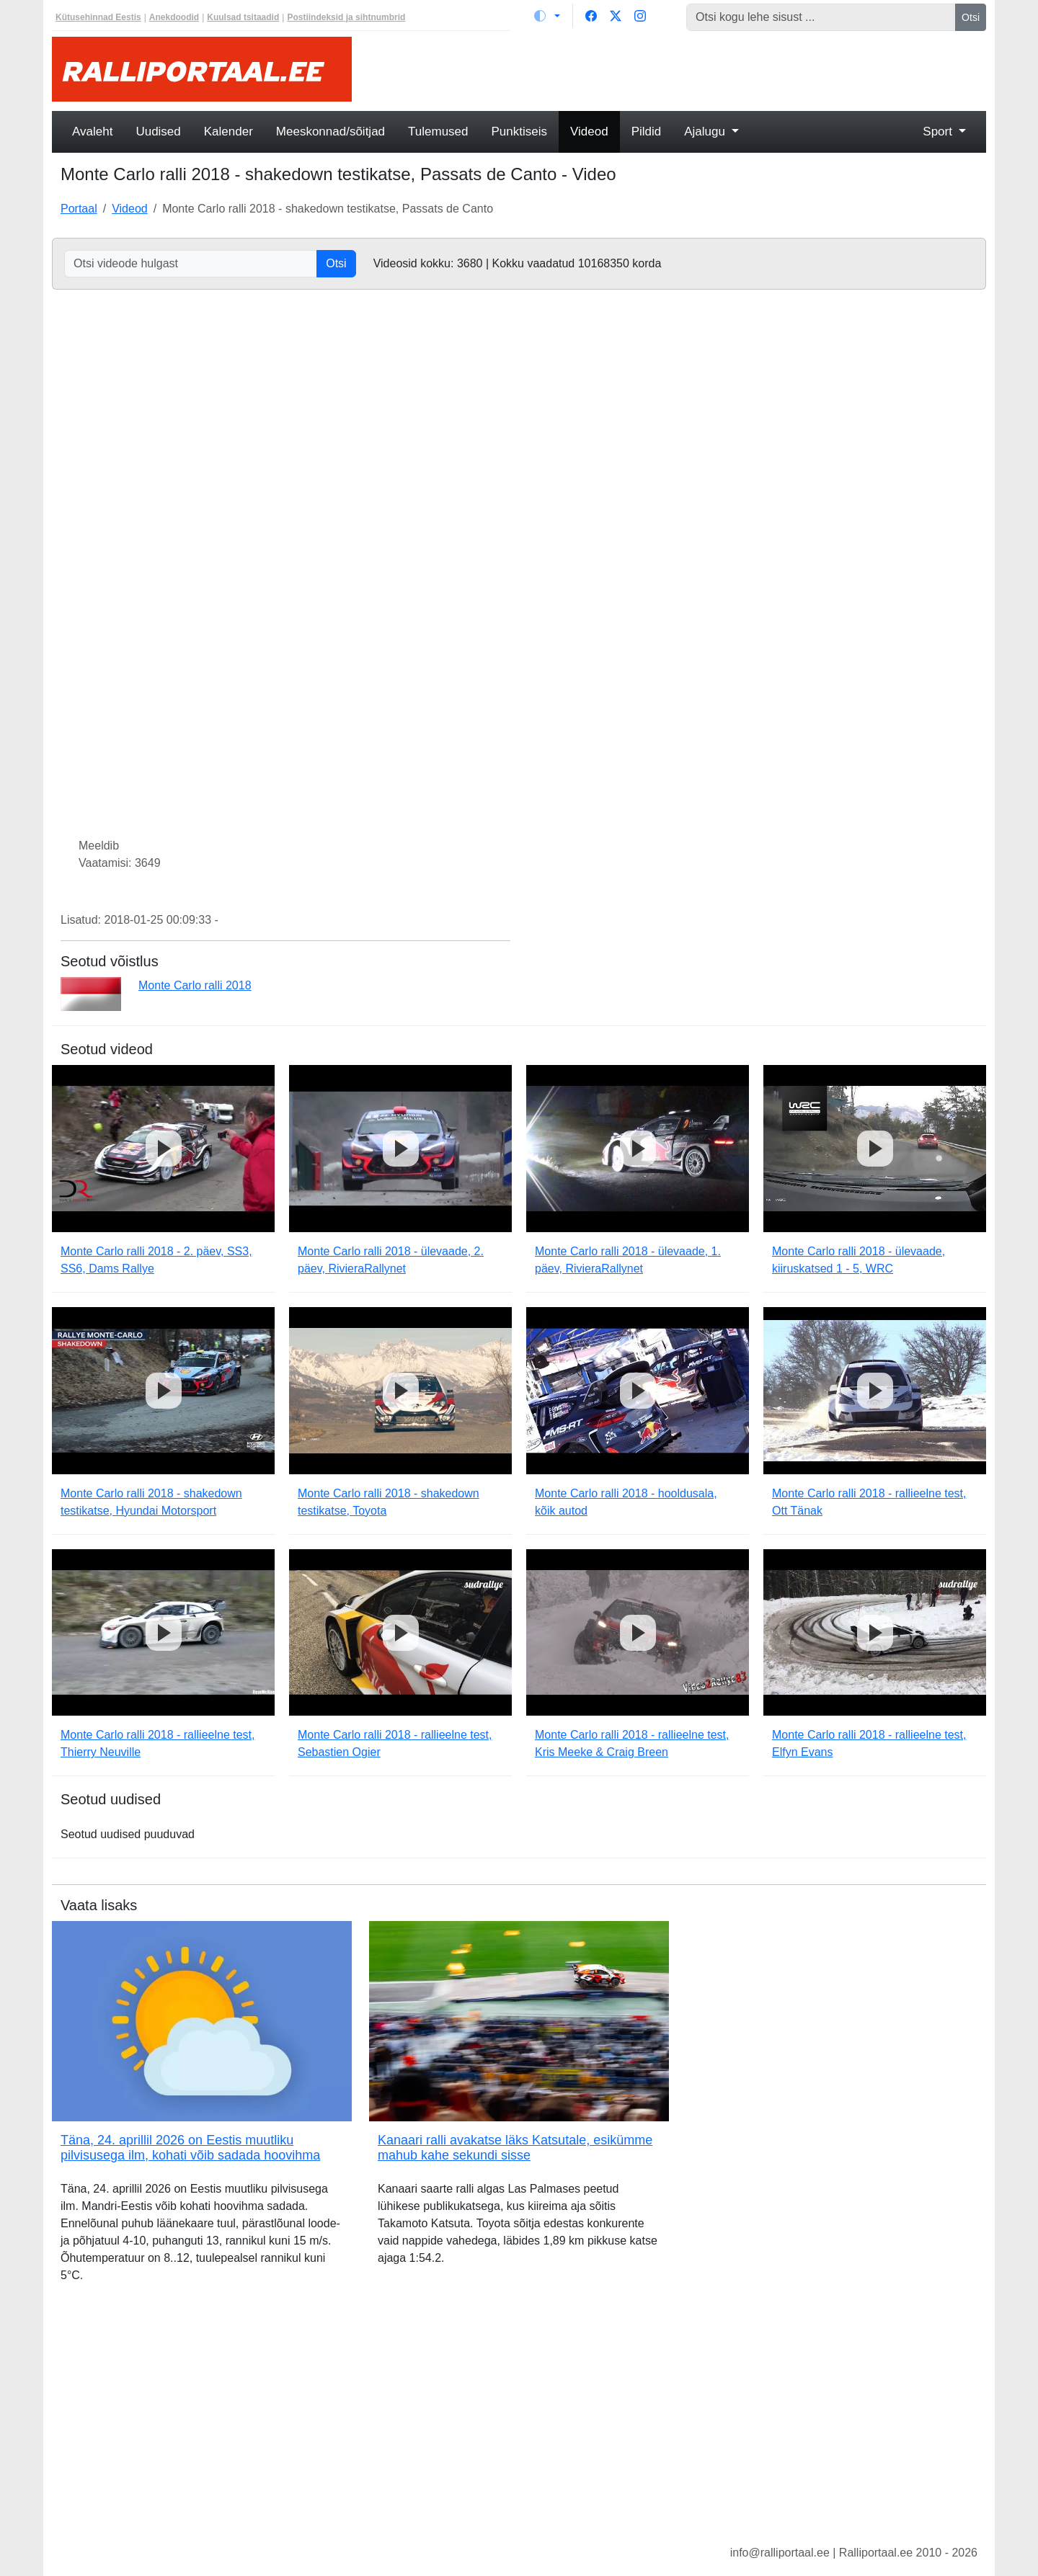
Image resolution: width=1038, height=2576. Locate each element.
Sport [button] (939, 131)
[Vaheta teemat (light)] (547, 16)
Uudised (158, 131)
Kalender (228, 131)
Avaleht (92, 131)
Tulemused (438, 131)
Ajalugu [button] (706, 131)
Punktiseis (519, 131)
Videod (589, 131)
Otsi (971, 17)
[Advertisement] (677, 69)
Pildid (646, 131)
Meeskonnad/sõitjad (330, 131)
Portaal (79, 208)
